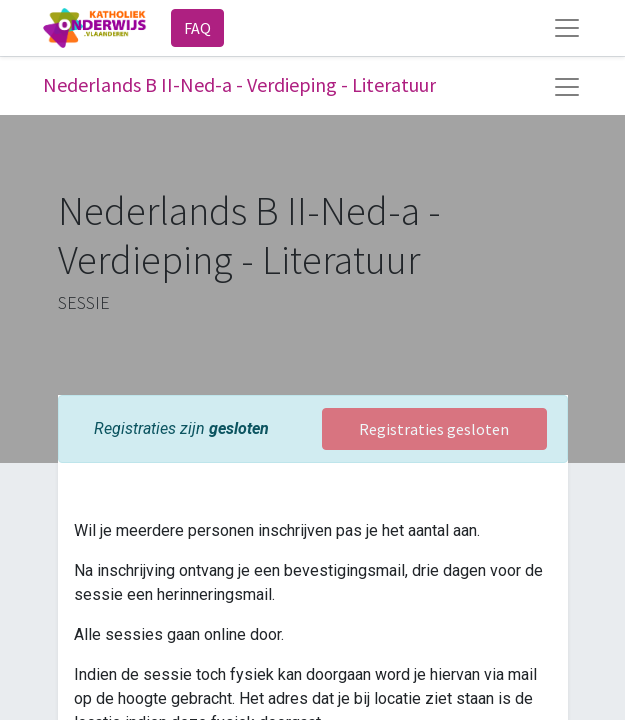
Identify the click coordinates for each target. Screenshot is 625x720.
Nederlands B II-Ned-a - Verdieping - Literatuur (239, 84)
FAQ (197, 28)
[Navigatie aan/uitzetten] (567, 87)
